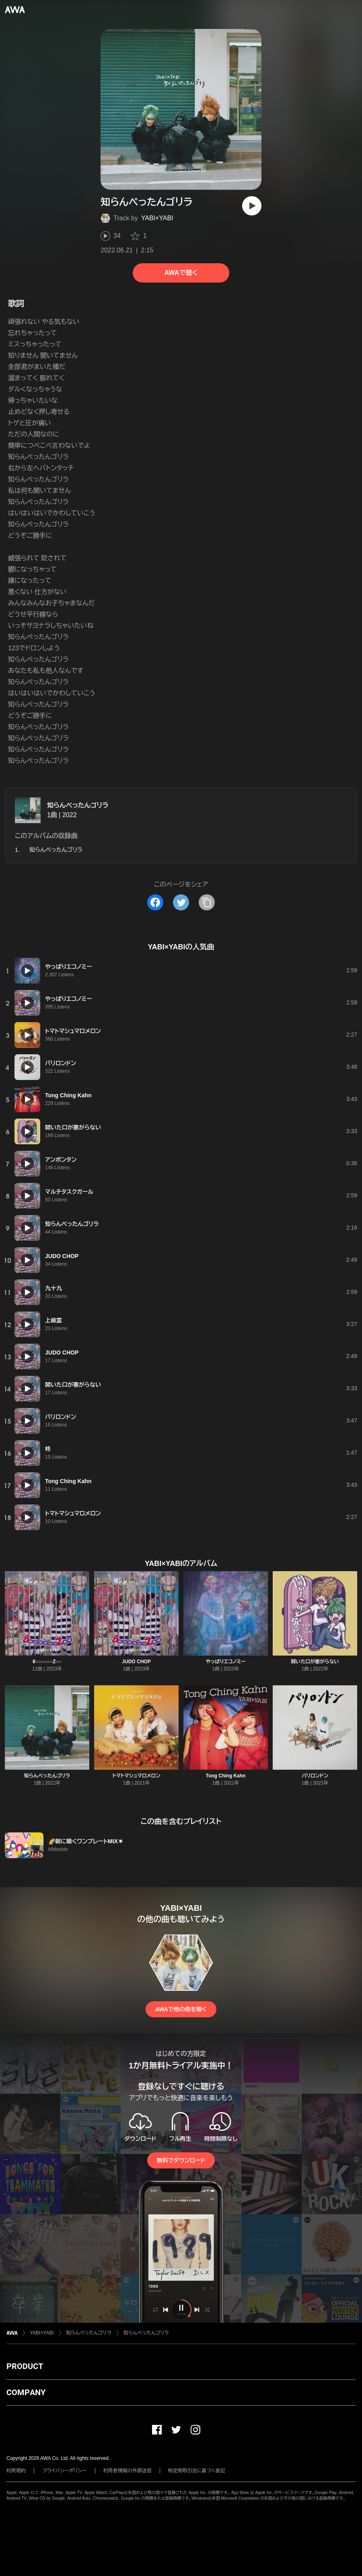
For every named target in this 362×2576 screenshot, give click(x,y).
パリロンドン (315, 1776)
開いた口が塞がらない (315, 1661)
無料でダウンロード (181, 2160)
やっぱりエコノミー (226, 1661)
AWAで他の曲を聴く (181, 2009)
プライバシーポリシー (64, 2471)
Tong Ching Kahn (225, 1776)
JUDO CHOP (136, 1661)
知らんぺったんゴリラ (77, 805)
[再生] (251, 205)
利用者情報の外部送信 (127, 2471)
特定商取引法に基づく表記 (196, 2471)
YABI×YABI (157, 218)
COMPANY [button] (25, 2392)
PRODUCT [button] (24, 2366)
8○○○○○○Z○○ (47, 1661)
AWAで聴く (181, 272)
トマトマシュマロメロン (136, 1776)
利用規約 (16, 2471)
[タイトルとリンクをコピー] (207, 902)
